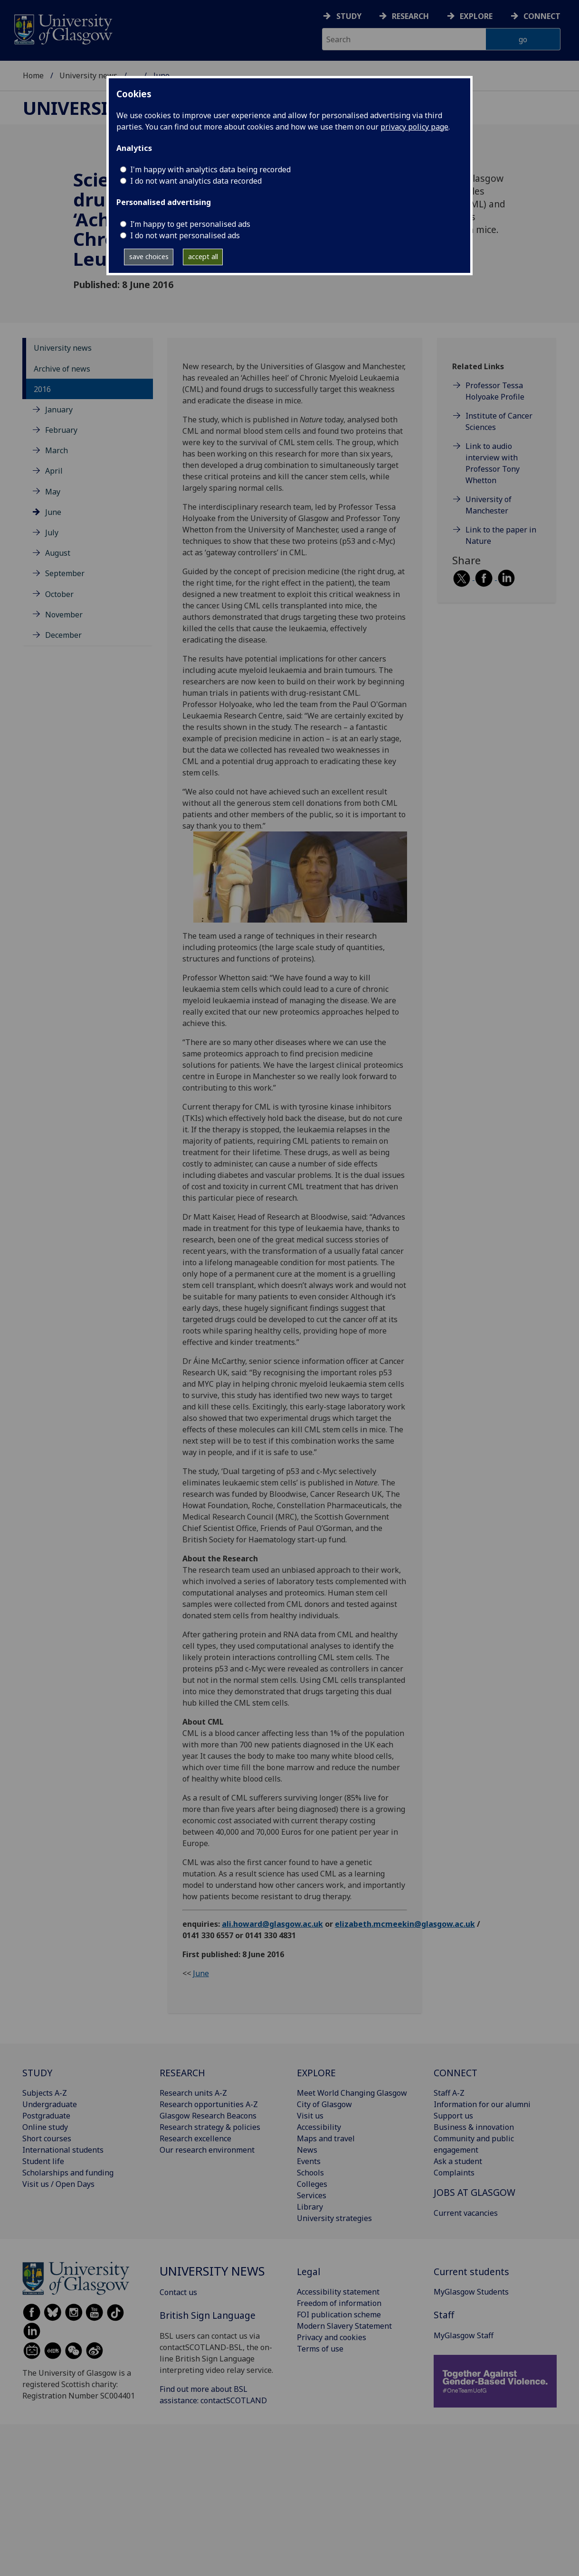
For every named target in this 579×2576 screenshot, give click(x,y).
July (51, 532)
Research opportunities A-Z (209, 2104)
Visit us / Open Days (58, 2184)
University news (88, 75)
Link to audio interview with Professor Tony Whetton (492, 463)
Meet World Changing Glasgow (352, 2093)
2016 (42, 389)
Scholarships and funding (68, 2172)
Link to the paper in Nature (500, 535)
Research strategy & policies (210, 2127)
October (59, 594)
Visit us (310, 2115)
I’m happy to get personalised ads (190, 224)
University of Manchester (488, 505)
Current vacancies (466, 2213)
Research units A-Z (193, 2093)
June (53, 512)
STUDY (37, 2072)
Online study (45, 2127)
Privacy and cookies (331, 2337)
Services (311, 2195)
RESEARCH (182, 2072)
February (61, 430)
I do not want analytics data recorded (196, 181)
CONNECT (455, 2072)
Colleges (312, 2184)
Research (410, 16)
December (63, 635)
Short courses (46, 2138)
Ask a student (458, 2161)
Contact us (178, 2292)
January (59, 409)
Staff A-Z (449, 2093)
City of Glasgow (324, 2104)
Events (309, 2161)
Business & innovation (474, 2127)
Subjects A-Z (44, 2093)
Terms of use (320, 2348)
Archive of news (62, 369)
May (52, 491)
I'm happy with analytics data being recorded (210, 169)
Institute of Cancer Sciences (498, 421)
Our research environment (207, 2150)
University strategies (334, 2218)
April (54, 471)
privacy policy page (414, 126)
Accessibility (319, 2127)
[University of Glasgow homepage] (62, 28)
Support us (453, 2115)
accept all (203, 256)
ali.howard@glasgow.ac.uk (272, 1924)
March (56, 450)
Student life (43, 2161)
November (64, 614)
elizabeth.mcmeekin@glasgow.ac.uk (405, 1924)
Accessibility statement (338, 2292)
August (57, 553)
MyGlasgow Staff (464, 2335)
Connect (541, 16)
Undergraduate (49, 2104)
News (307, 2150)
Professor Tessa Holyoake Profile (494, 391)
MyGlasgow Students (471, 2292)
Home (33, 75)
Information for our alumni (482, 2104)
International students (63, 2150)
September (65, 573)
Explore (476, 16)
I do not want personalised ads (185, 235)
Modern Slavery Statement (344, 2326)
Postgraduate (46, 2115)
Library (310, 2207)
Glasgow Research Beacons (208, 2115)
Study (348, 16)
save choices (149, 256)
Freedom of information (339, 2303)
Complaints (454, 2172)
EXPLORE (316, 2072)
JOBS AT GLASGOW (474, 2192)
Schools (310, 2172)
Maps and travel (326, 2138)
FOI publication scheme (339, 2314)
